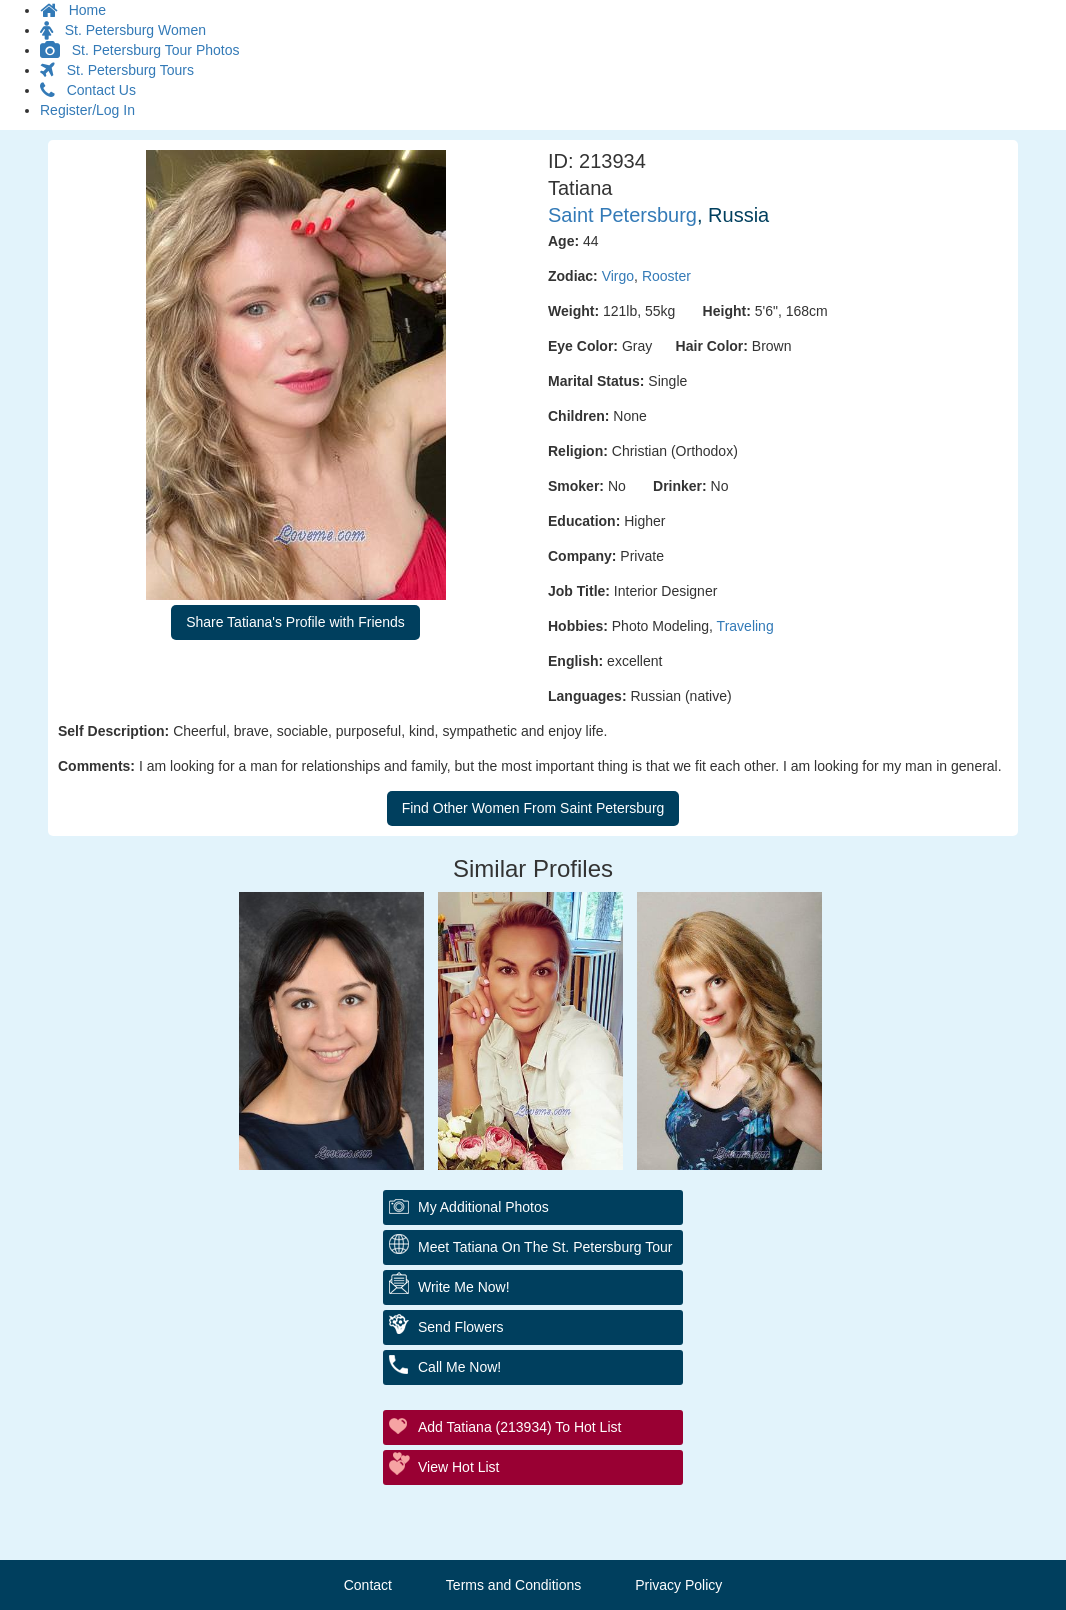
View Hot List (458, 1467)
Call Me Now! (459, 1367)
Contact (368, 1585)
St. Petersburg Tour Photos (140, 50)
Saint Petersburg (622, 215)
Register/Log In (87, 110)
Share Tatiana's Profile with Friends (295, 622)
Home (73, 10)
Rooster (666, 276)
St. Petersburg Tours (117, 70)
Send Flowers (461, 1327)
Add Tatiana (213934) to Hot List (519, 1427)
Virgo (618, 276)
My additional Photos (483, 1207)
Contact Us (88, 90)
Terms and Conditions (513, 1585)
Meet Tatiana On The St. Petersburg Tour (545, 1247)
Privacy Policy (678, 1585)
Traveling (745, 626)
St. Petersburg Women (123, 30)
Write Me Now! (464, 1287)
